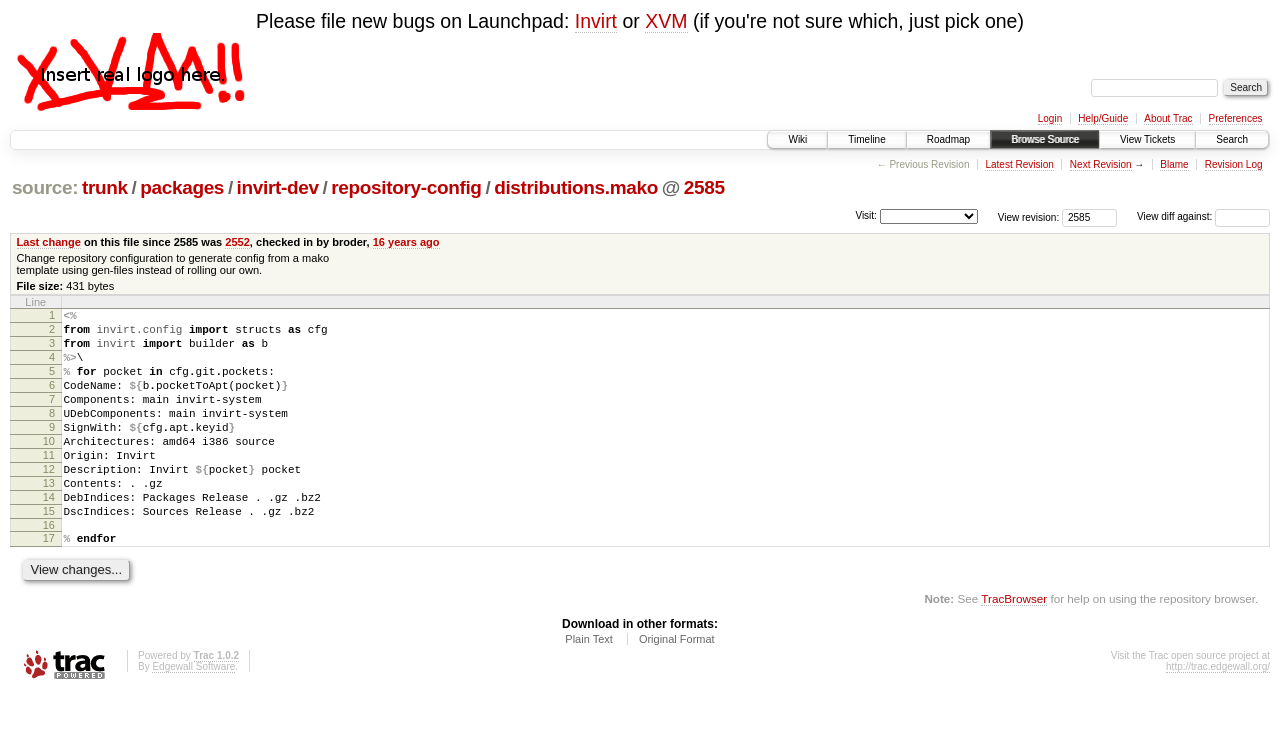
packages (182, 187)
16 (49, 570)
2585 (704, 187)
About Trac (1168, 118)
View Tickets (1147, 139)
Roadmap (948, 139)
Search (1232, 139)
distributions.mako (576, 187)
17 (49, 583)
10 (49, 468)
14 (49, 536)
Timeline (866, 139)
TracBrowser (1014, 646)
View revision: (1029, 216)
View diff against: (1203, 216)
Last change (49, 242)
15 (49, 553)
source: (45, 187)
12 (49, 502)
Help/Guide (1103, 118)
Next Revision (1101, 164)
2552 (237, 242)
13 (49, 519)
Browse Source (1045, 139)
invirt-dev (278, 187)
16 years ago (406, 242)
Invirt (596, 21)
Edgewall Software (193, 714)
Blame (1174, 164)
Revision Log (1234, 164)
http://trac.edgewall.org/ (1218, 714)
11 (49, 485)
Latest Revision (1019, 164)
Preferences (1236, 118)
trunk (105, 187)
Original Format (677, 687)
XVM (666, 21)
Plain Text (589, 687)
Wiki (797, 139)
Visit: (866, 215)
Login (1050, 118)
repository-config (406, 187)
